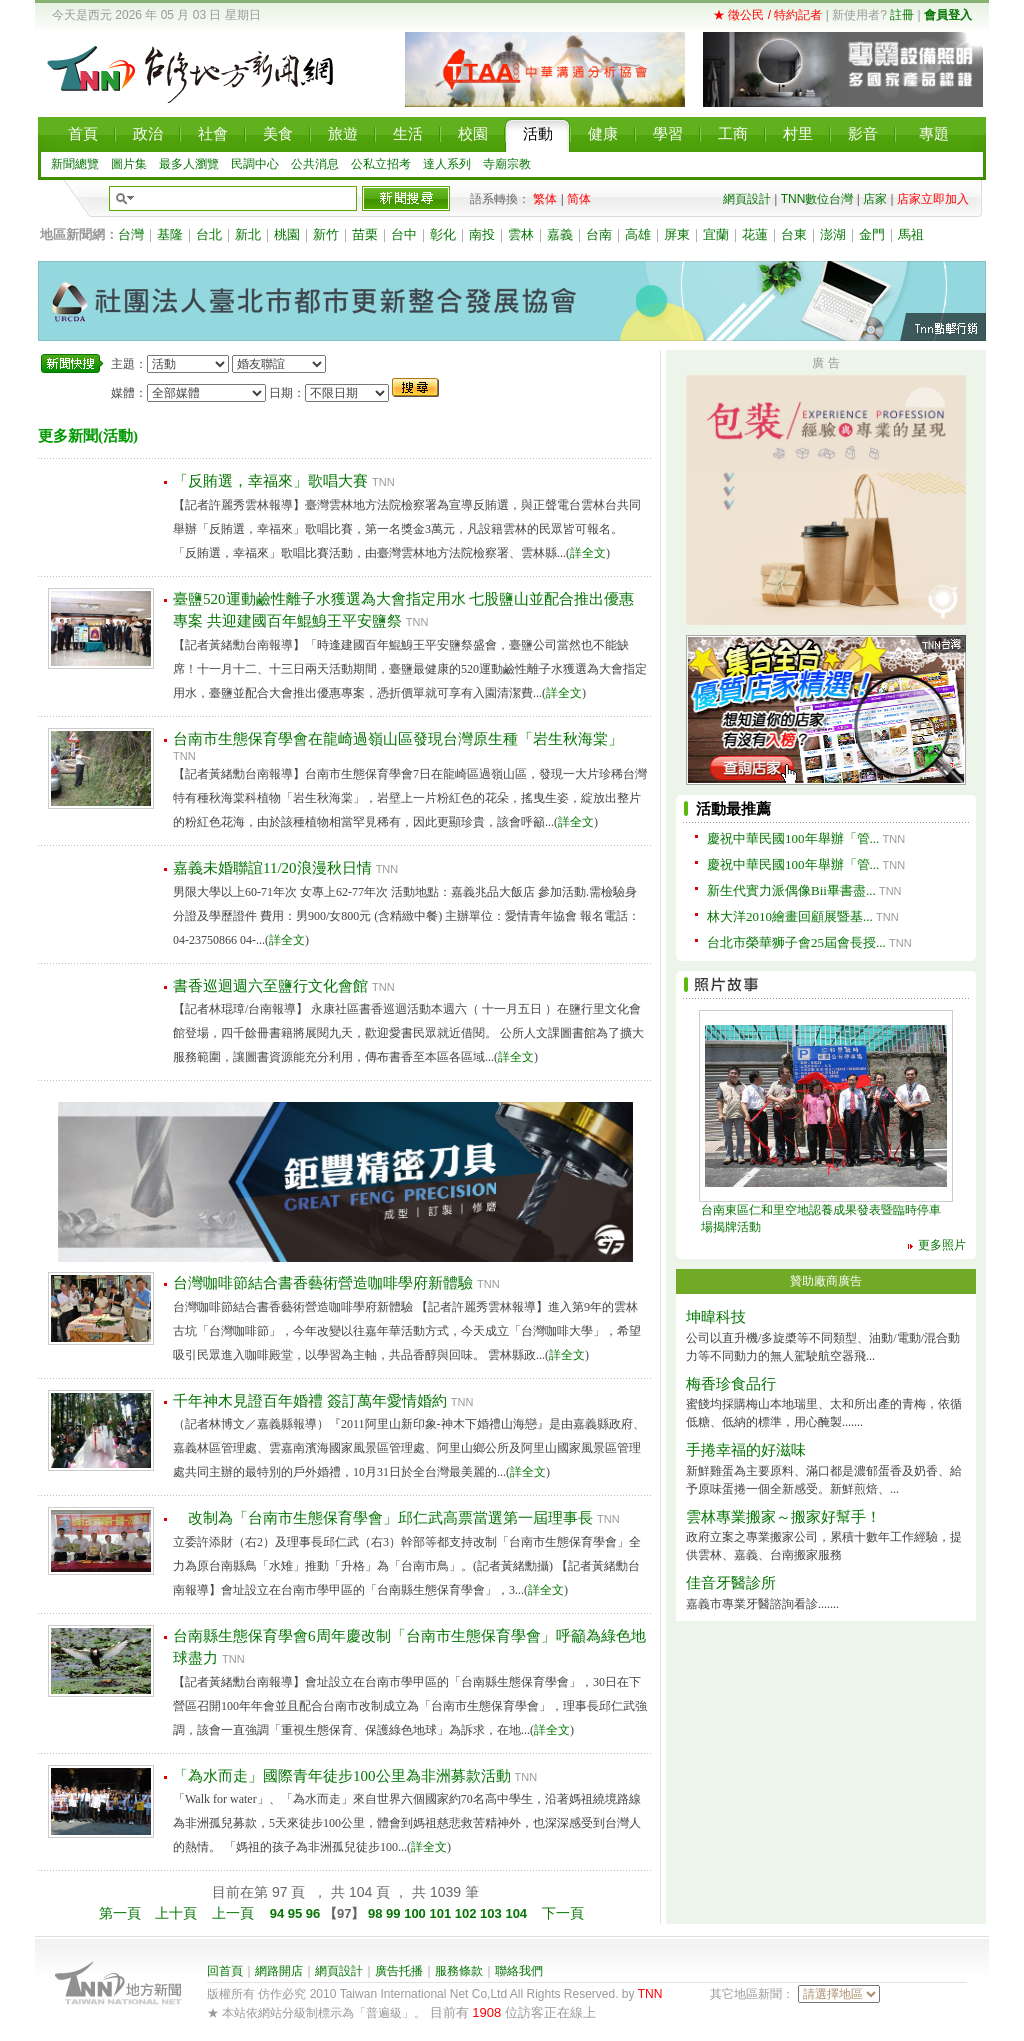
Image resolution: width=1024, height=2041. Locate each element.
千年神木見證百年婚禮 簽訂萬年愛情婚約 (310, 1401)
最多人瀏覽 (189, 164)
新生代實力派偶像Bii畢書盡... (791, 890)
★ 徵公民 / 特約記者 (767, 15)
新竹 (326, 234)
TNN (650, 1994)
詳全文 (588, 553)
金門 (872, 234)
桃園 (287, 234)
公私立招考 (381, 164)
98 (375, 1913)
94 (279, 1913)
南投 (482, 234)
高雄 (638, 234)
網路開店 (279, 1971)
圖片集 (129, 164)
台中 (404, 234)
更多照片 (942, 1245)
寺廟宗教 (507, 164)
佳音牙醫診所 (731, 1583)
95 (297, 1913)
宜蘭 (716, 234)
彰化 (443, 234)
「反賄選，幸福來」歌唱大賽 (270, 481)
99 (395, 1913)
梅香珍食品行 (731, 1384)
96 (315, 1913)
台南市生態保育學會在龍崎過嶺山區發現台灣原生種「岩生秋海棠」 (398, 739)
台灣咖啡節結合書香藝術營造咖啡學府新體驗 (323, 1283)
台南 (599, 234)
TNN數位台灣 (817, 199)
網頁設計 (747, 199)
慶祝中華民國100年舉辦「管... (793, 838)
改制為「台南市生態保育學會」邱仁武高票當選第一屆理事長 (383, 1518)
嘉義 (560, 234)
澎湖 (833, 234)
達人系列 (447, 164)
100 (416, 1913)
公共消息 (315, 164)
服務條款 (459, 1971)
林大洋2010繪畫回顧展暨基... (790, 916)
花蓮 (755, 234)
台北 (209, 234)
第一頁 (120, 1913)
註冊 (902, 15)
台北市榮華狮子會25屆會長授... (796, 942)
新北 (248, 234)
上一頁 (233, 1913)
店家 (875, 199)
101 (441, 1913)
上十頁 (176, 1913)
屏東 (677, 234)
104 (517, 1913)
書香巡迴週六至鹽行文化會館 (270, 986)
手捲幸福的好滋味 (746, 1450)
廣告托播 (399, 1971)
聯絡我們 (519, 1971)
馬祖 (911, 234)
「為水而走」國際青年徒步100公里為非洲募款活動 (342, 1776)
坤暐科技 (716, 1317)
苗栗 (365, 234)
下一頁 (563, 1913)
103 (492, 1913)
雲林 (521, 234)
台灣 (131, 234)
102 (467, 1913)
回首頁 (225, 1971)
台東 (794, 234)
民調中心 (255, 164)
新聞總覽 (75, 164)
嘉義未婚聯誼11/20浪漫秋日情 (272, 868)
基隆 (170, 234)
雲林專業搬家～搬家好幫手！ (783, 1517)
